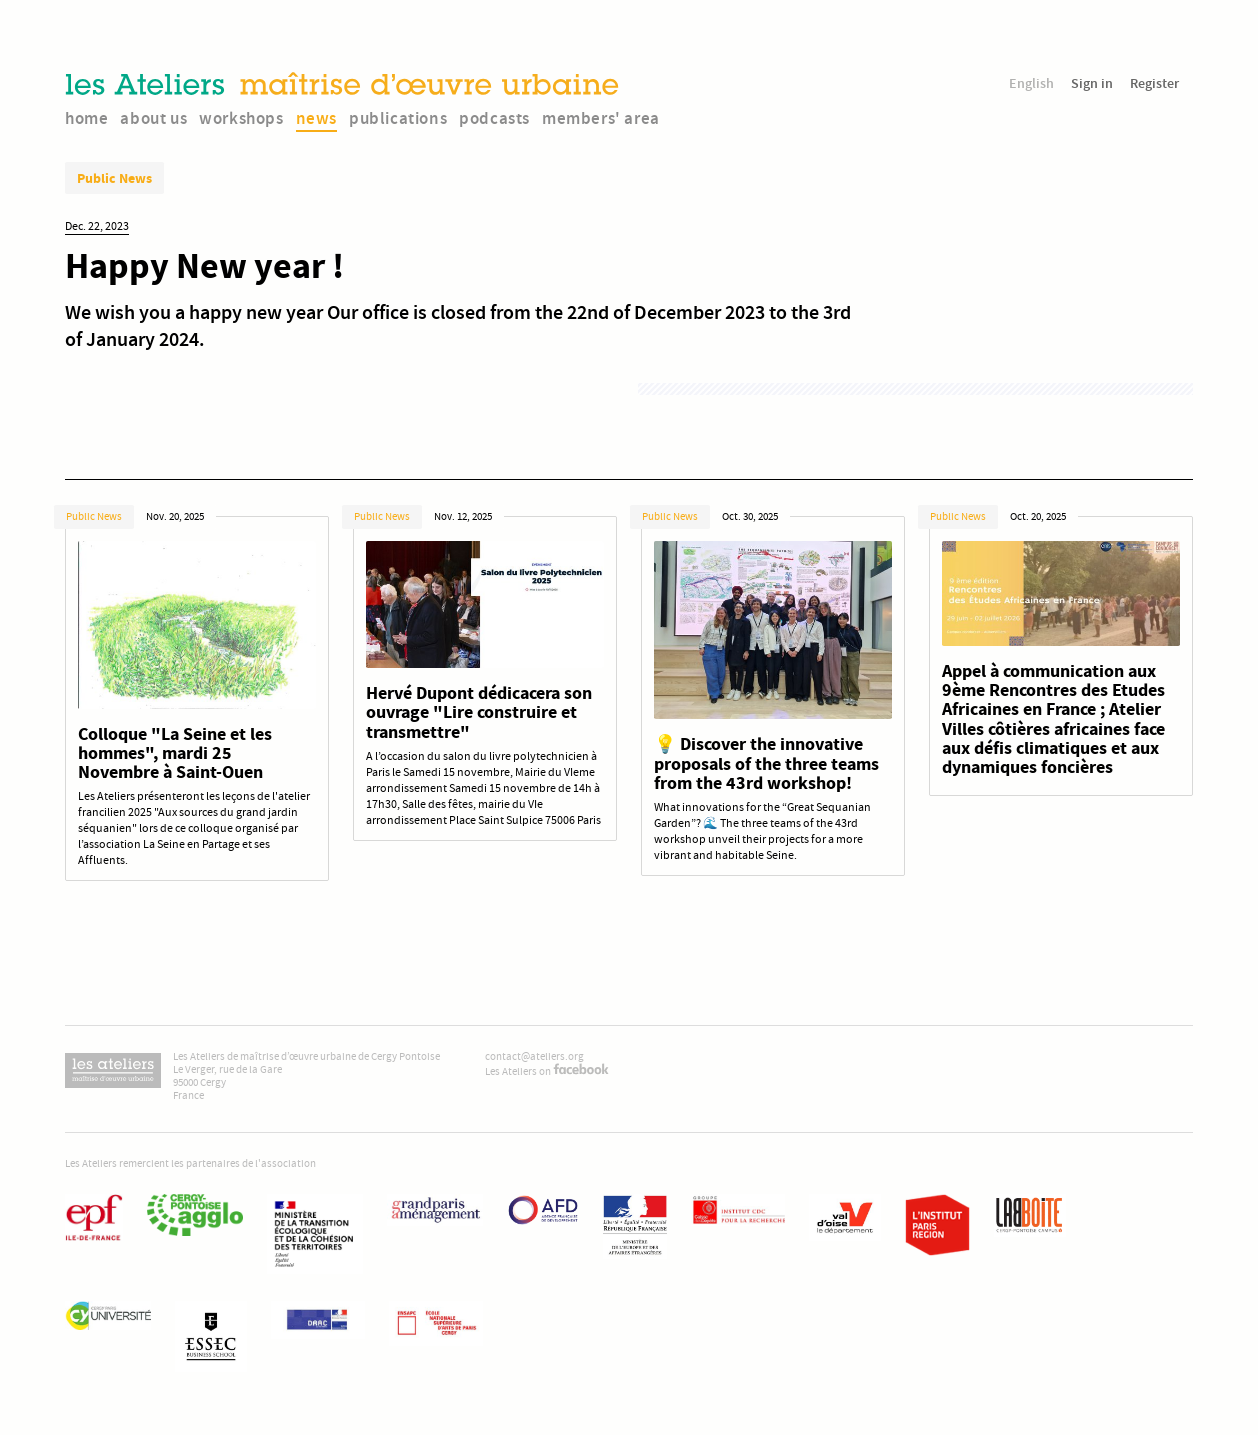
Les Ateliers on (547, 1071)
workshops (241, 118)
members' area (601, 118)
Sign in (1092, 83)
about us (153, 118)
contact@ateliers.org (534, 1056)
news (316, 118)
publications (398, 118)
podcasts (494, 118)
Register (1154, 83)
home (86, 118)
